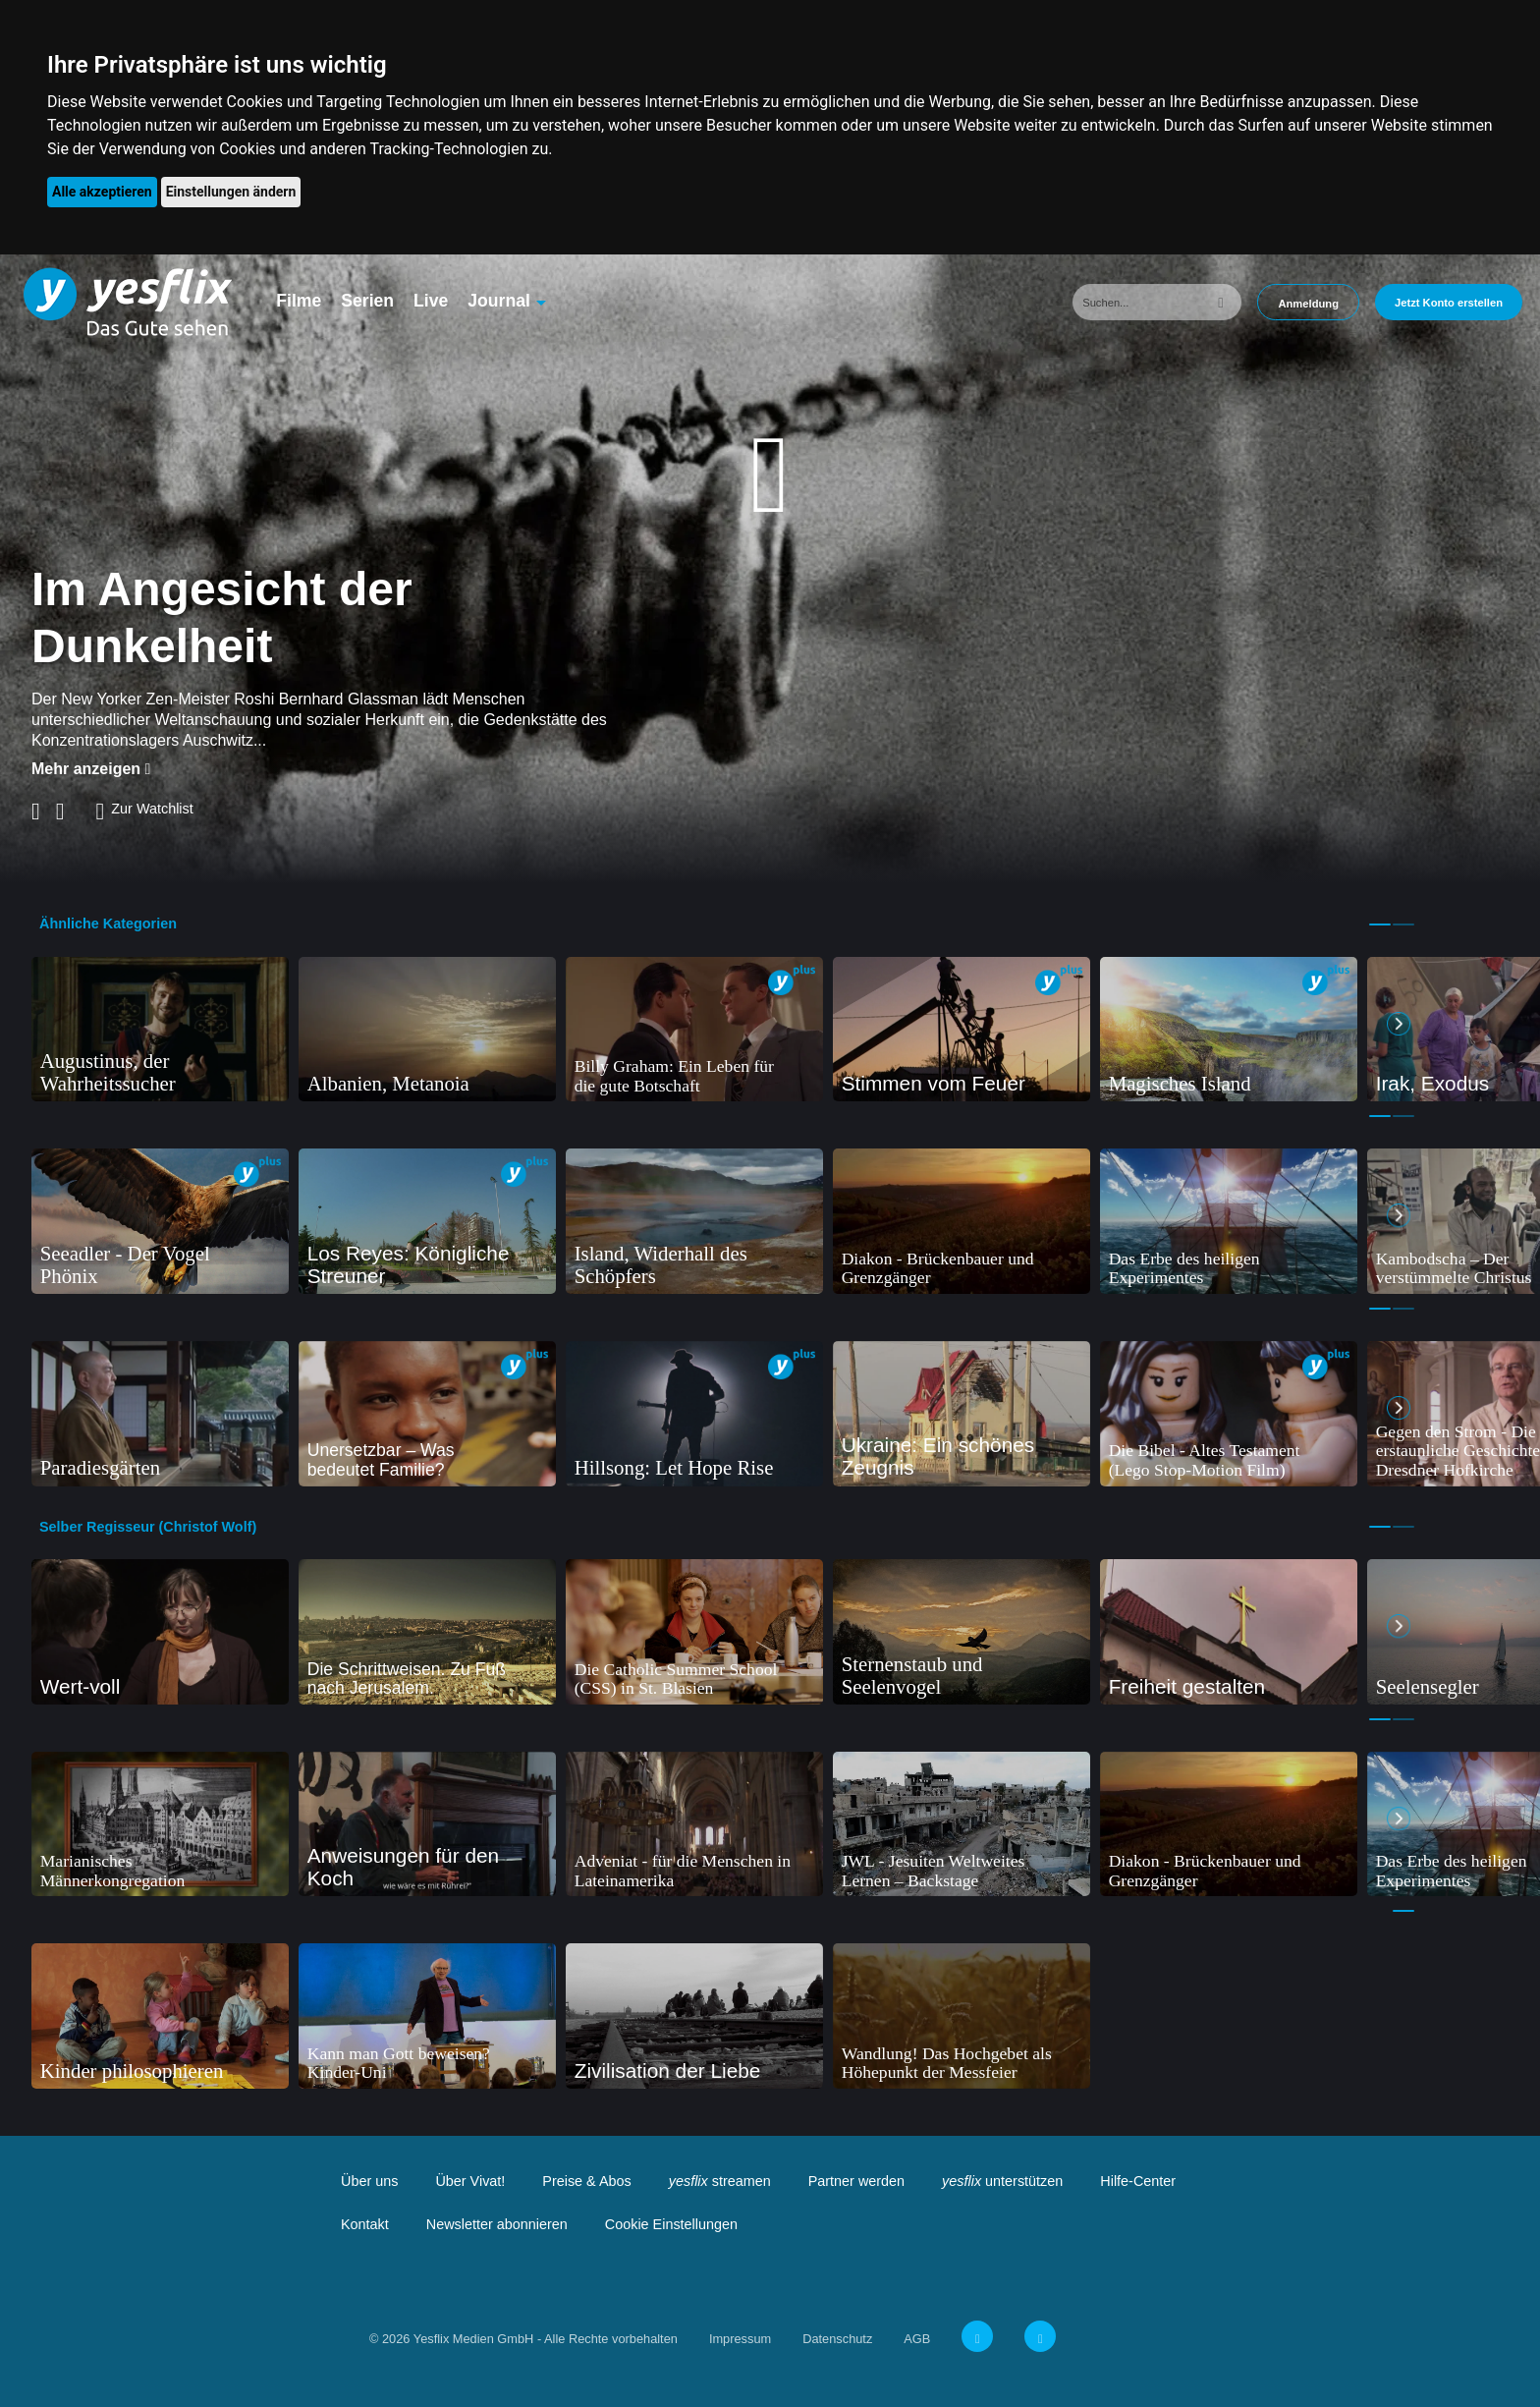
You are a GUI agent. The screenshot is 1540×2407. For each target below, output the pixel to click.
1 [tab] (1380, 924)
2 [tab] (1403, 924)
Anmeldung (1308, 303)
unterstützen (1002, 2181)
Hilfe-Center (1138, 2181)
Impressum (740, 2338)
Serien (367, 300)
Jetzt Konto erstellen (1449, 302)
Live (430, 300)
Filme (298, 300)
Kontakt (365, 2224)
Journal (499, 300)
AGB (917, 2338)
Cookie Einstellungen (671, 2224)
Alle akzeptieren (102, 191)
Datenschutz (837, 2338)
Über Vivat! (470, 2181)
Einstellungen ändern (231, 191)
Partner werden (856, 2181)
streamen (720, 2181)
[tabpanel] (160, 1029)
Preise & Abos (586, 2181)
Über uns (369, 2181)
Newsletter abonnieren (497, 2224)
